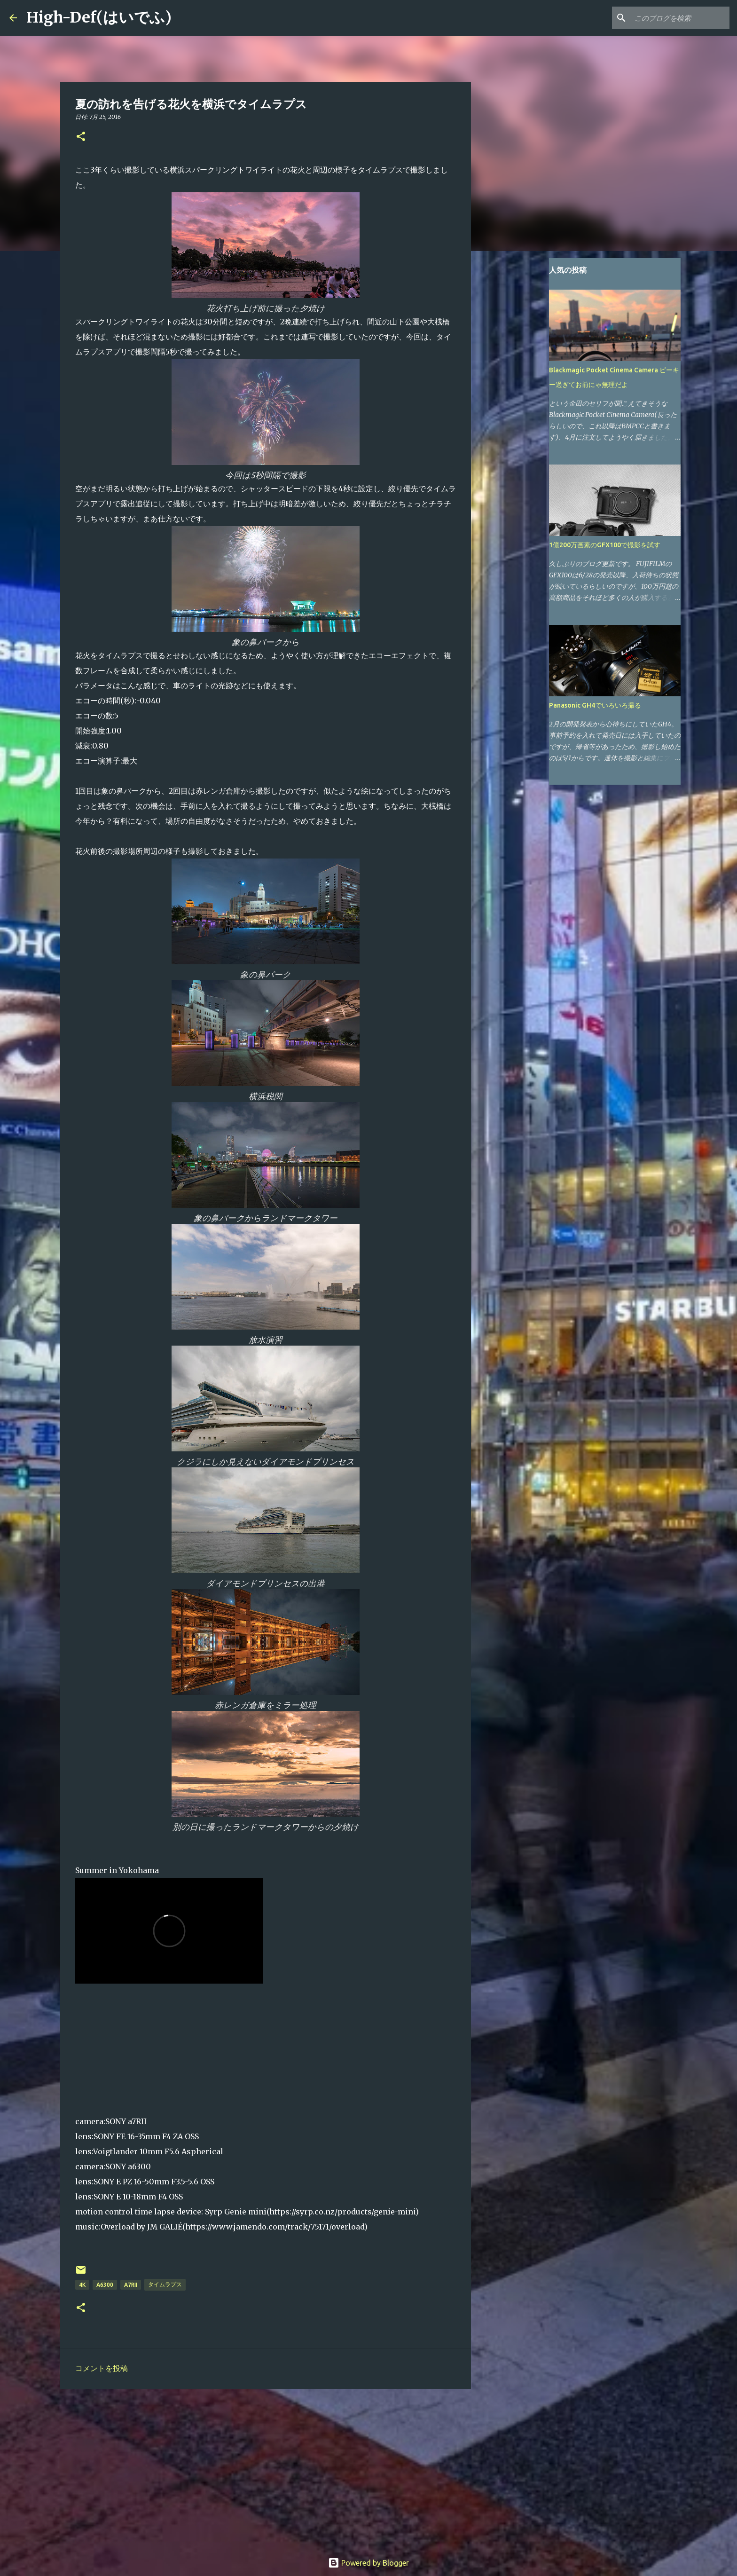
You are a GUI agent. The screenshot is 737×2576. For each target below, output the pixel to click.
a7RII (130, 2285)
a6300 (104, 2285)
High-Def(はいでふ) (99, 17)
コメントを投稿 (101, 2368)
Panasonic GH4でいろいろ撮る (595, 705)
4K (82, 2285)
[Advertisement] (265, 2469)
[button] (80, 137)
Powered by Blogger (368, 2563)
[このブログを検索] (680, 18)
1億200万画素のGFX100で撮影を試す (604, 545)
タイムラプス (165, 2284)
